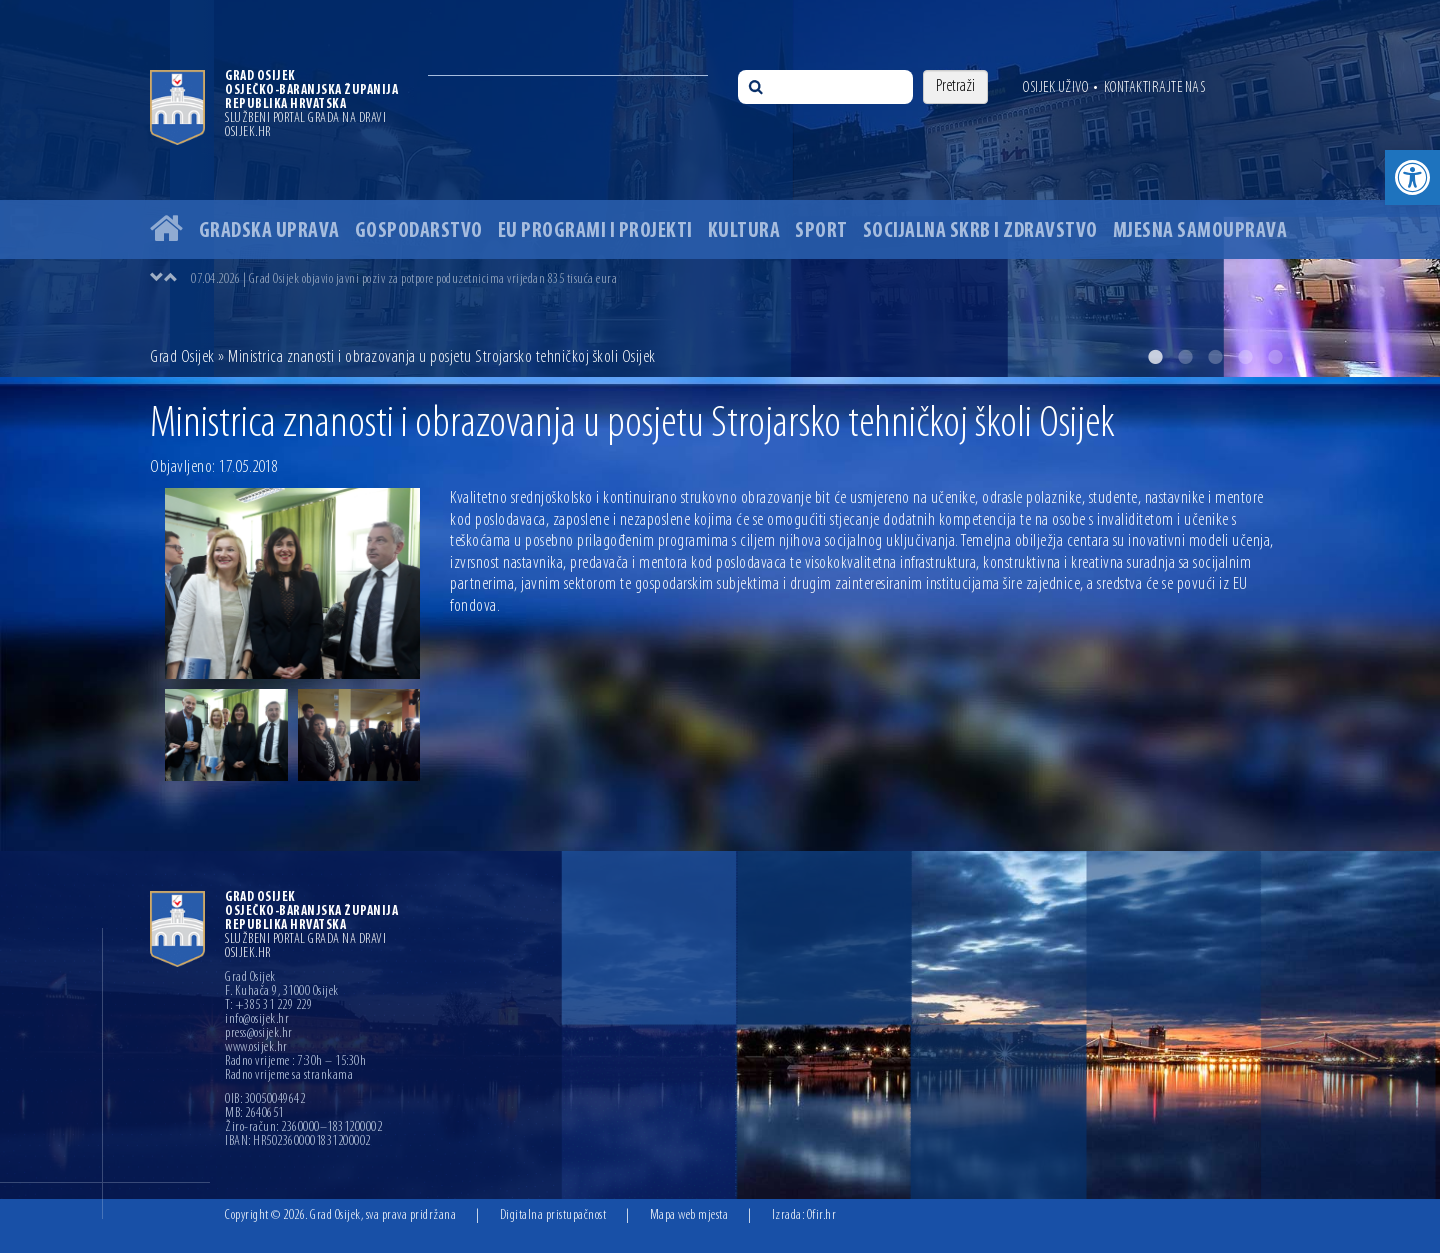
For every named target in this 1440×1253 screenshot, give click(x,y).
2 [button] (1185, 357)
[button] (1412, 177)
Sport (821, 231)
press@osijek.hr (259, 1034)
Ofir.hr (822, 1215)
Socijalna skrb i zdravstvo (980, 231)
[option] (720, 188)
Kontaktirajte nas (1155, 88)
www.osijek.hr (256, 1048)
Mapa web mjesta (689, 1215)
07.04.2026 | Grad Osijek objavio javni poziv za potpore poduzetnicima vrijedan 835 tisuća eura (404, 279)
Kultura (744, 231)
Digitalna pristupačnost (553, 1215)
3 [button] (1215, 357)
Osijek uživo (1055, 88)
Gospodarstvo (419, 231)
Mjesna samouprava (1200, 231)
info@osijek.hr (257, 1020)
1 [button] (1155, 357)
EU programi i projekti (595, 231)
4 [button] (1245, 357)
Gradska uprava (269, 231)
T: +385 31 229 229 (268, 1006)
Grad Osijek (182, 357)
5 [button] (1275, 357)
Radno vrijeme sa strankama (289, 1076)
